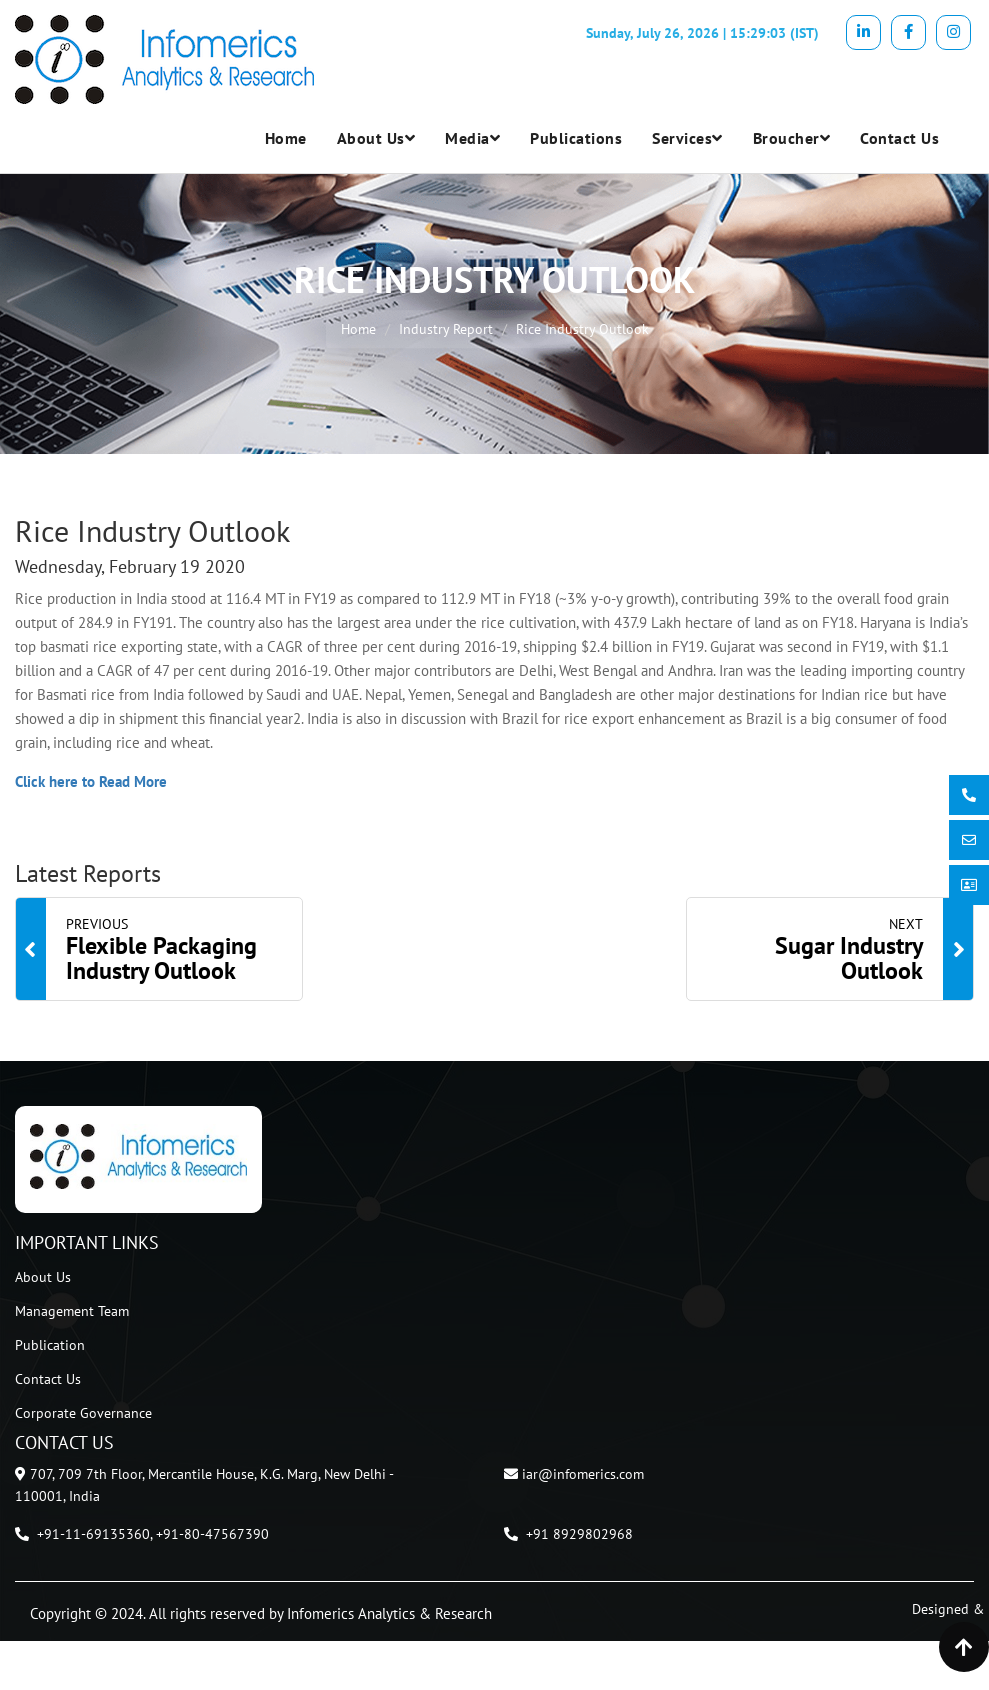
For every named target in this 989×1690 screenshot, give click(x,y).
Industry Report (446, 329)
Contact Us (899, 138)
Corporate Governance (83, 1413)
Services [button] (687, 138)
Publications (576, 138)
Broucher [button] (792, 138)
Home (286, 138)
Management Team (72, 1311)
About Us (43, 1277)
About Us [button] (376, 138)
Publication (50, 1345)
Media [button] (472, 138)
